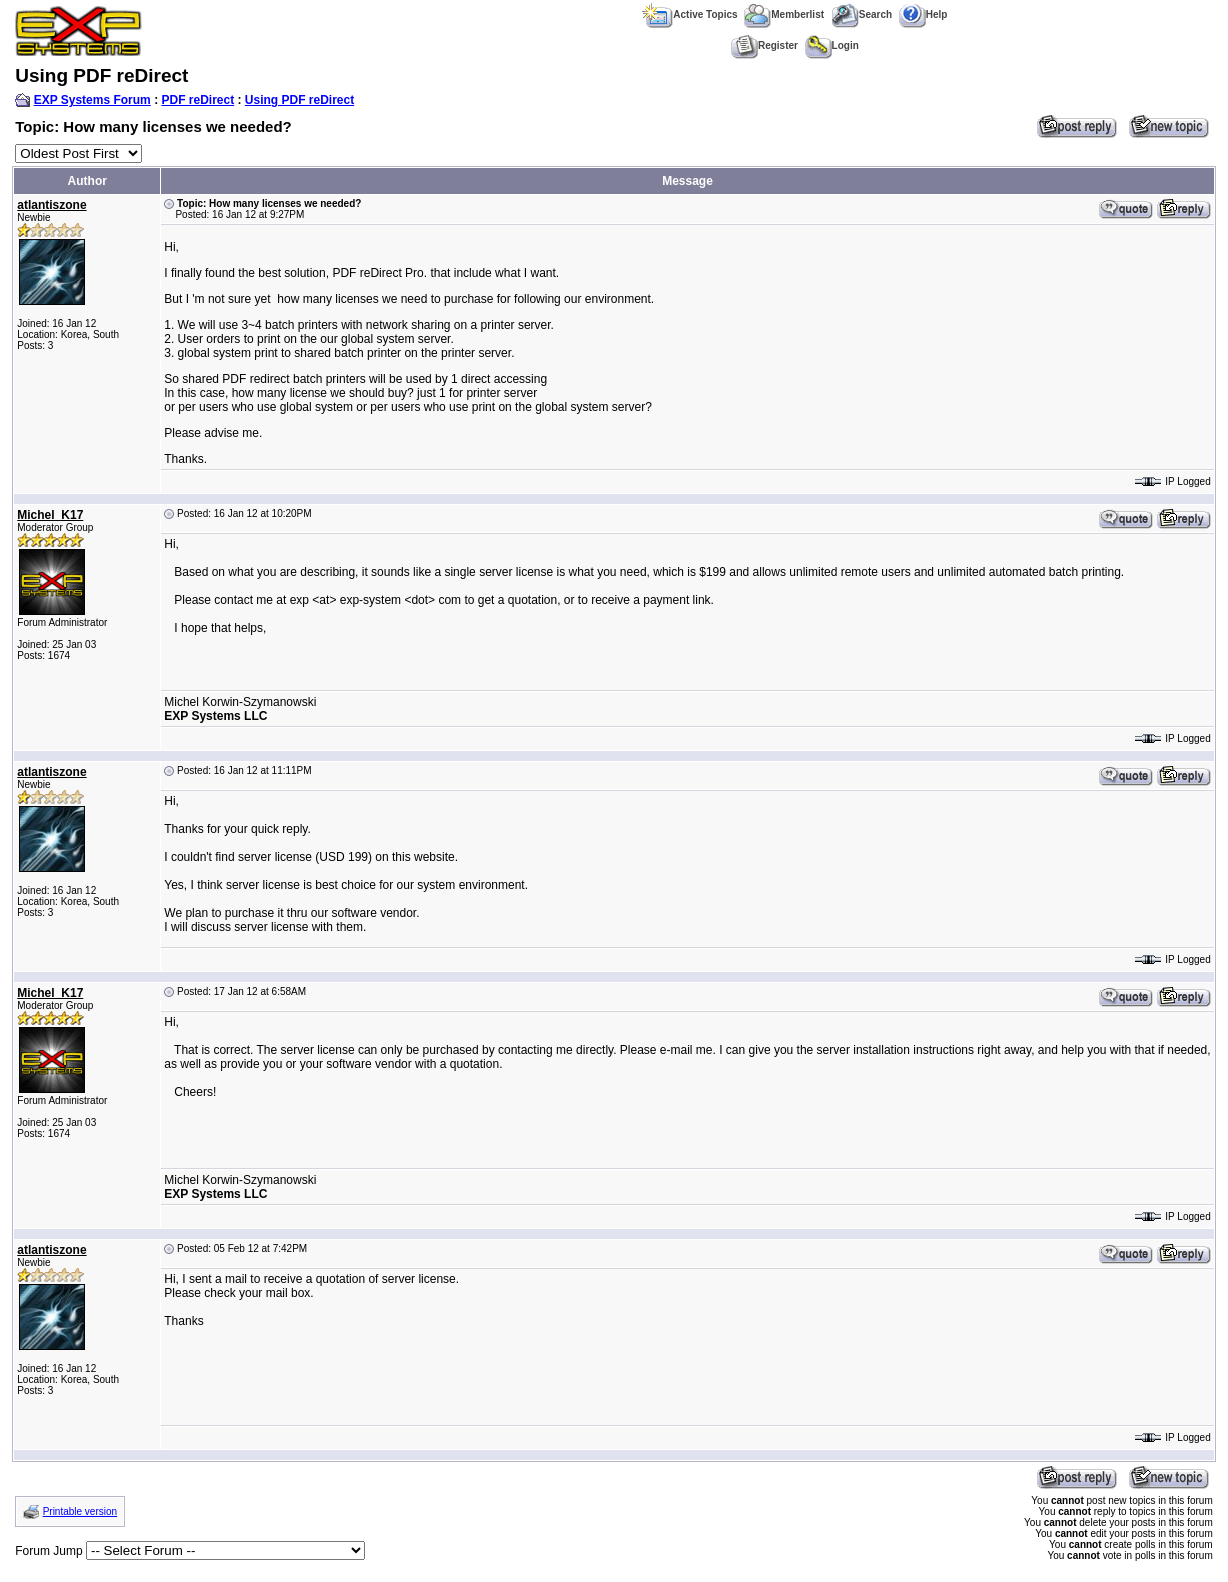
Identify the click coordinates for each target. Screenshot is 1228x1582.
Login (832, 45)
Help (923, 14)
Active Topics (689, 14)
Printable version (80, 1511)
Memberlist (784, 14)
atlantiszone (51, 205)
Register (764, 45)
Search (861, 14)
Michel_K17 (50, 515)
